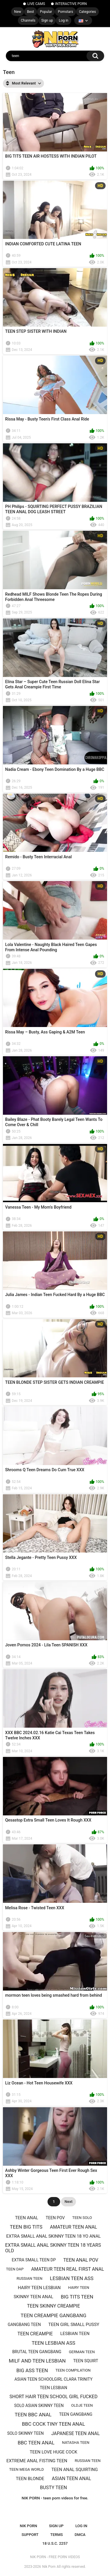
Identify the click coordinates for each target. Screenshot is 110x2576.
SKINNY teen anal (33, 2296)
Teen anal (26, 2217)
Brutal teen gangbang (36, 2351)
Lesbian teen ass (71, 2278)
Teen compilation (73, 2370)
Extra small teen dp (34, 2260)
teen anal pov (80, 2260)
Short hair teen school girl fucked (53, 2396)
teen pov (55, 2217)
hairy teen (78, 2287)
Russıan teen (88, 2460)
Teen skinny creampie (53, 2306)
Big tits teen (77, 2297)
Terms (56, 2534)
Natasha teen (75, 2442)
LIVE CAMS (36, 4)
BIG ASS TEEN (32, 2370)
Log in (63, 20)
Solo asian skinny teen (39, 2405)
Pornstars (65, 12)
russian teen (29, 2278)
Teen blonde (30, 2478)
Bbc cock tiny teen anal (53, 2424)
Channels (28, 20)
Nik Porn (49, 2567)
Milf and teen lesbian (37, 2361)
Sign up (47, 20)
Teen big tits (26, 2227)
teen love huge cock (53, 2452)
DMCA (80, 2534)
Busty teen (53, 2487)
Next (68, 2201)
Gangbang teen (24, 2324)
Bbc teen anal (36, 2443)
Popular (46, 12)
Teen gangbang (75, 2414)
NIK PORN (28, 2526)
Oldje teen (82, 2405)
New (17, 12)
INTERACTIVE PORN (71, 4)
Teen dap (14, 2269)
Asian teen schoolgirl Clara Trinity (53, 2379)
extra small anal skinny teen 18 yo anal (53, 2236)
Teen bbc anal (33, 2415)
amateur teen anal (73, 2227)
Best (30, 12)
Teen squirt (85, 2360)
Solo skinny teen (25, 2433)
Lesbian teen (74, 2333)
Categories (87, 12)
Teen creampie (35, 2334)
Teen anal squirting (74, 2469)
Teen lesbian (53, 2387)
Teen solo (82, 2217)
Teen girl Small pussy (73, 2324)
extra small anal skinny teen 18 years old (53, 2247)
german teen (82, 2352)
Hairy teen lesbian (39, 2287)
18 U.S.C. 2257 (55, 2543)
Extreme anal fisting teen (36, 2460)
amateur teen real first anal (67, 2269)
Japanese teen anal (75, 2433)
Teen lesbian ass (53, 2343)
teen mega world (26, 2469)
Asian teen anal (71, 2478)
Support (29, 2534)
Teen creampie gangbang (53, 2315)
